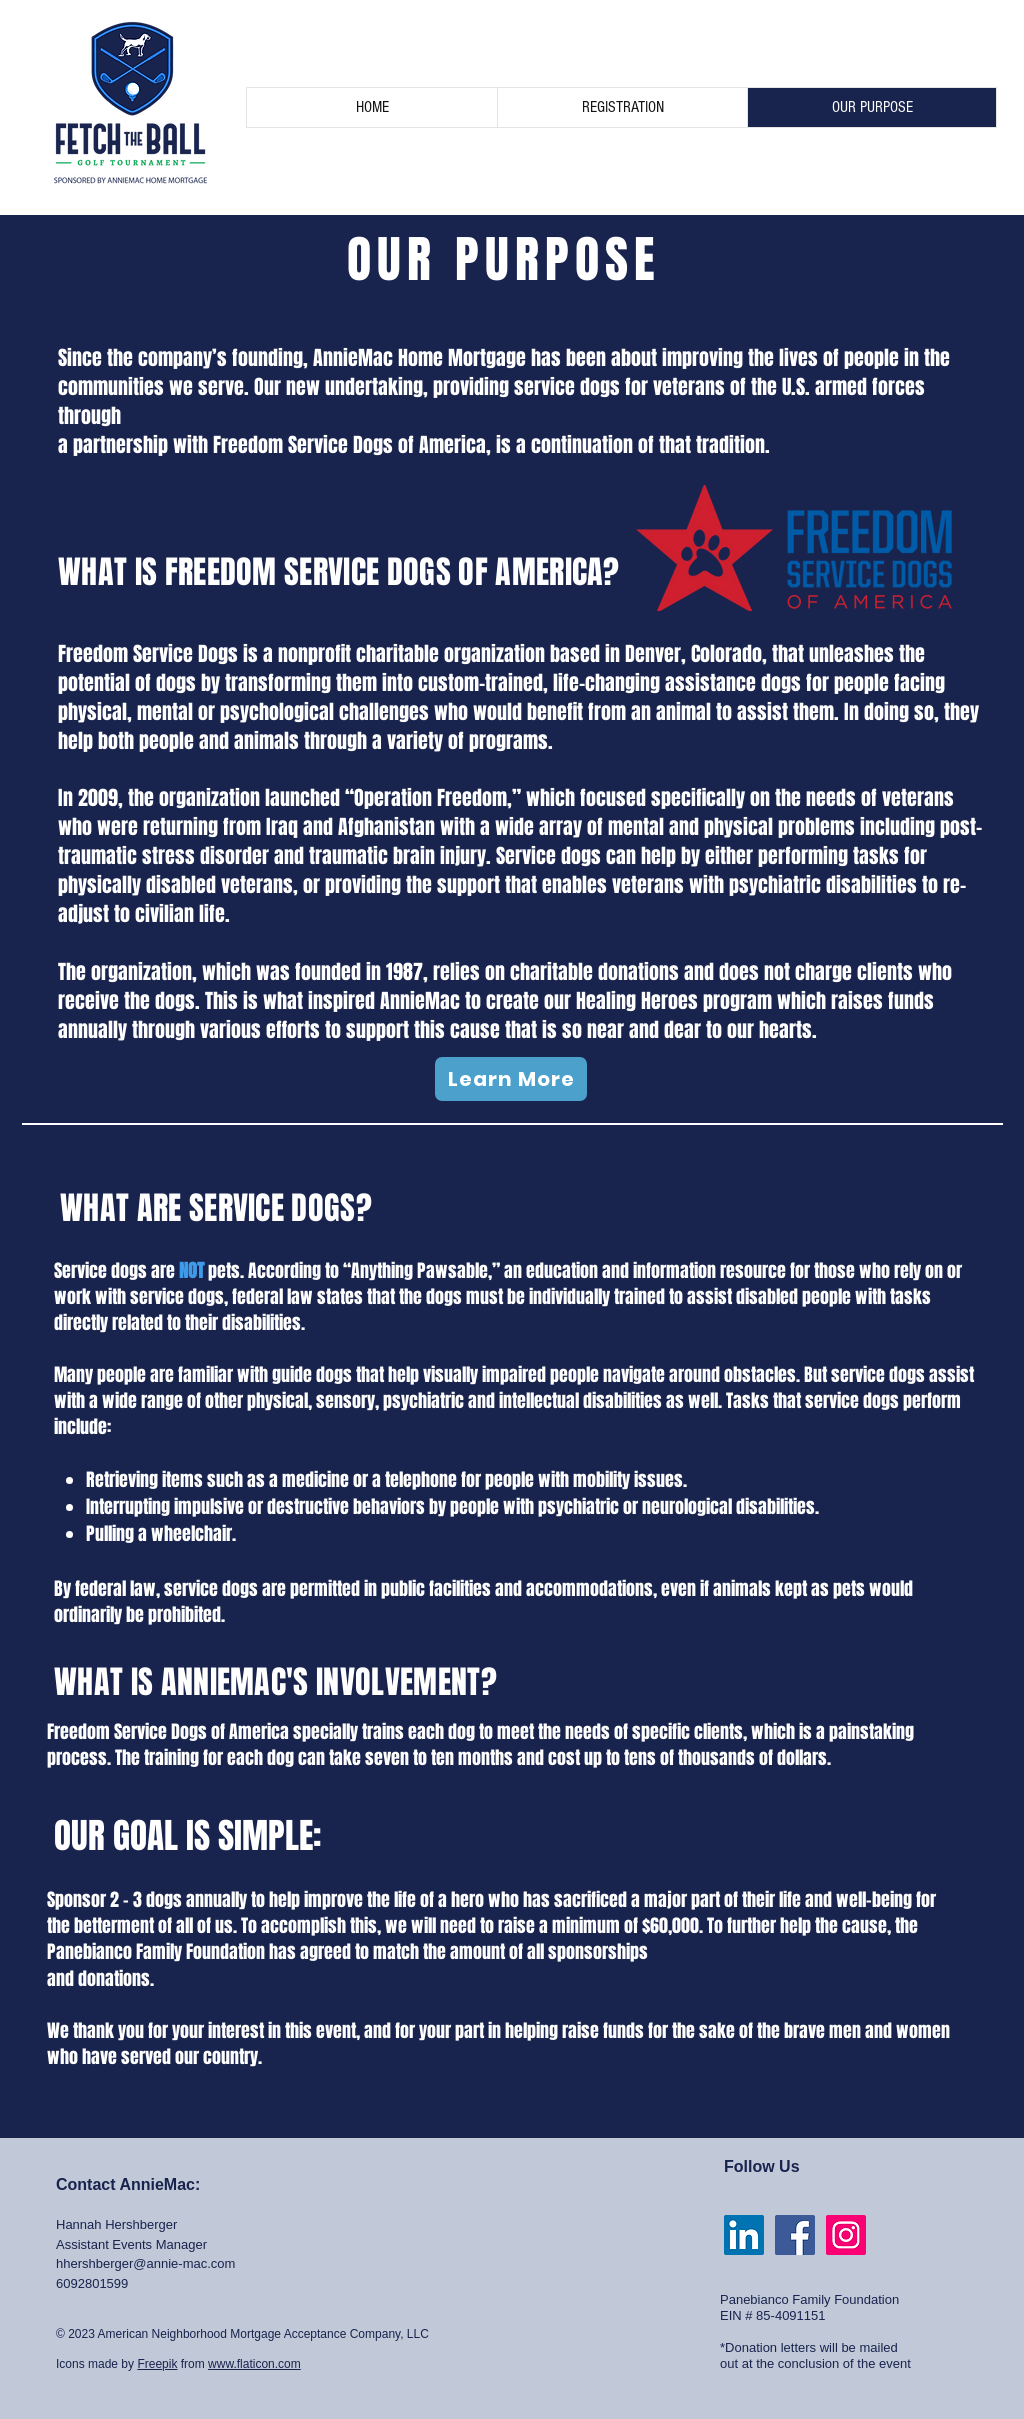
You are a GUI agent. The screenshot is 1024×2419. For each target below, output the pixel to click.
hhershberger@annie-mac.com (145, 2263)
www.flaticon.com (254, 2364)
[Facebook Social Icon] (795, 2235)
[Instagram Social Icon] (846, 2235)
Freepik (157, 2364)
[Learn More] (511, 1079)
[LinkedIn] (744, 2235)
